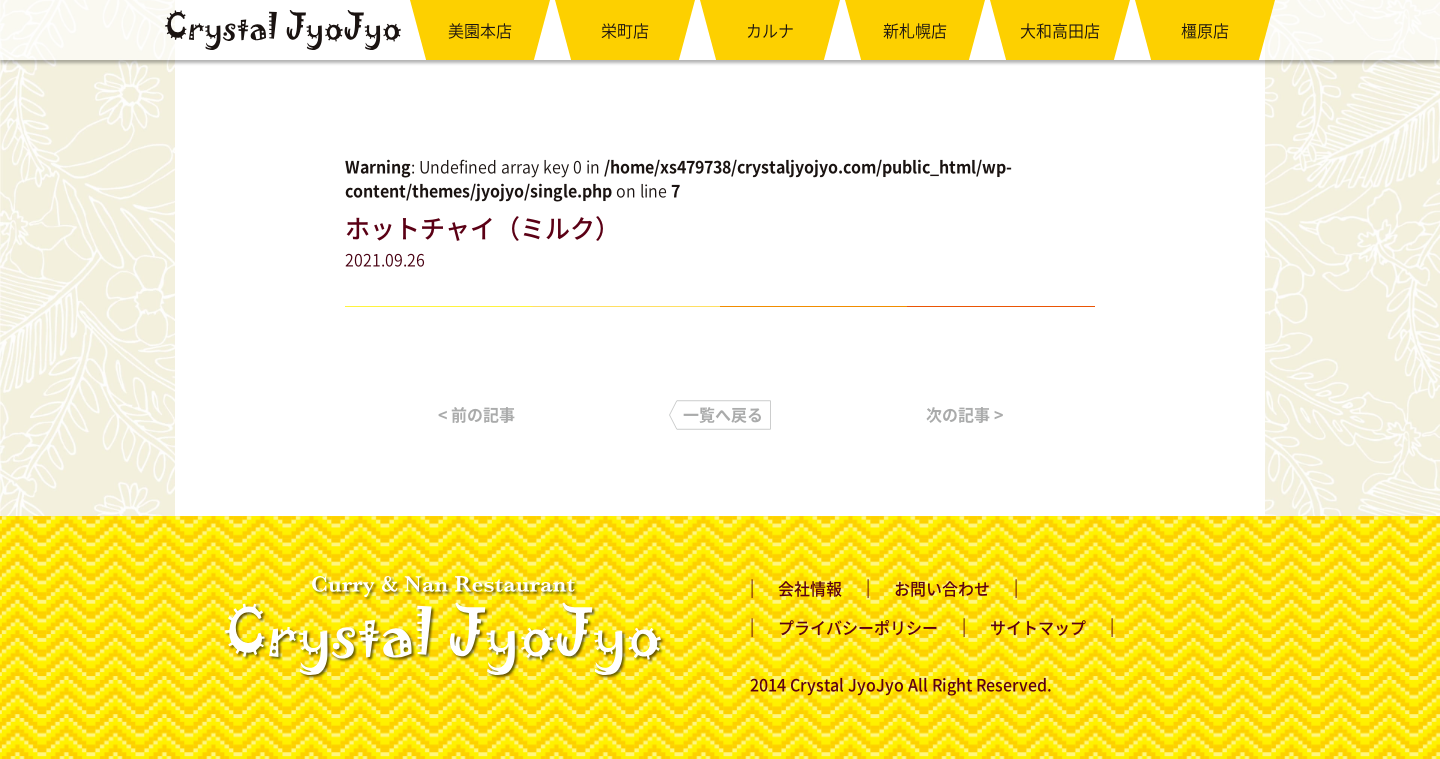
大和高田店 (1060, 30)
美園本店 (480, 30)
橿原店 (1205, 30)
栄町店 (625, 30)
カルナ (770, 30)
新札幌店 (915, 30)
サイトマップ (1038, 627)
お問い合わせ (942, 588)
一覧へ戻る (723, 414)
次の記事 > (964, 414)
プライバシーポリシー (858, 627)
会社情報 (810, 588)
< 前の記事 (476, 414)
